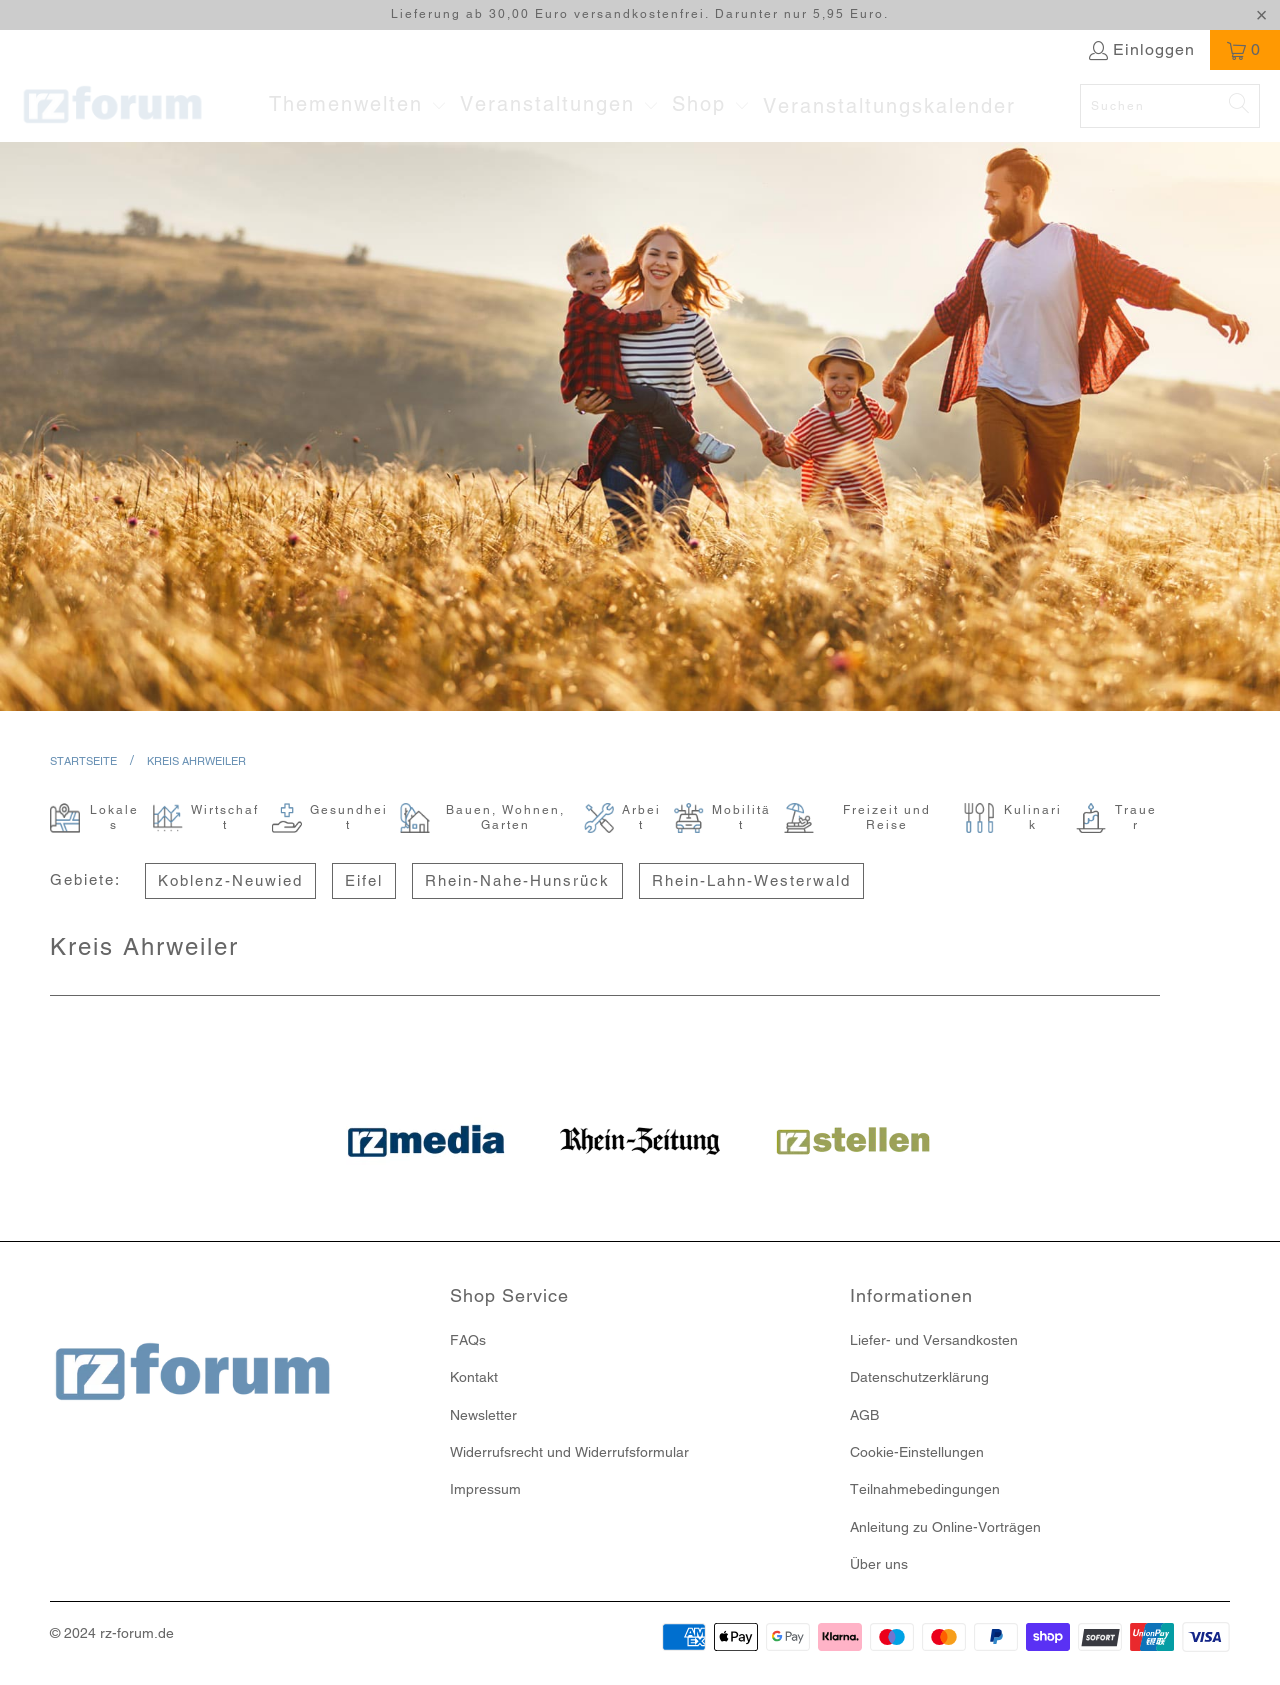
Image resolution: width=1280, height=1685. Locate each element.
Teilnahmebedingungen (925, 1489)
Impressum (485, 1489)
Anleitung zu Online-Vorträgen (945, 1527)
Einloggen (1154, 49)
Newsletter (483, 1415)
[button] (358, 106)
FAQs (468, 1340)
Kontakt (474, 1377)
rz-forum (127, 1633)
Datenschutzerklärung (919, 1377)
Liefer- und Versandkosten (934, 1340)
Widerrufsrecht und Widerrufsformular (569, 1452)
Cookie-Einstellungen (917, 1452)
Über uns (879, 1564)
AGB (864, 1415)
